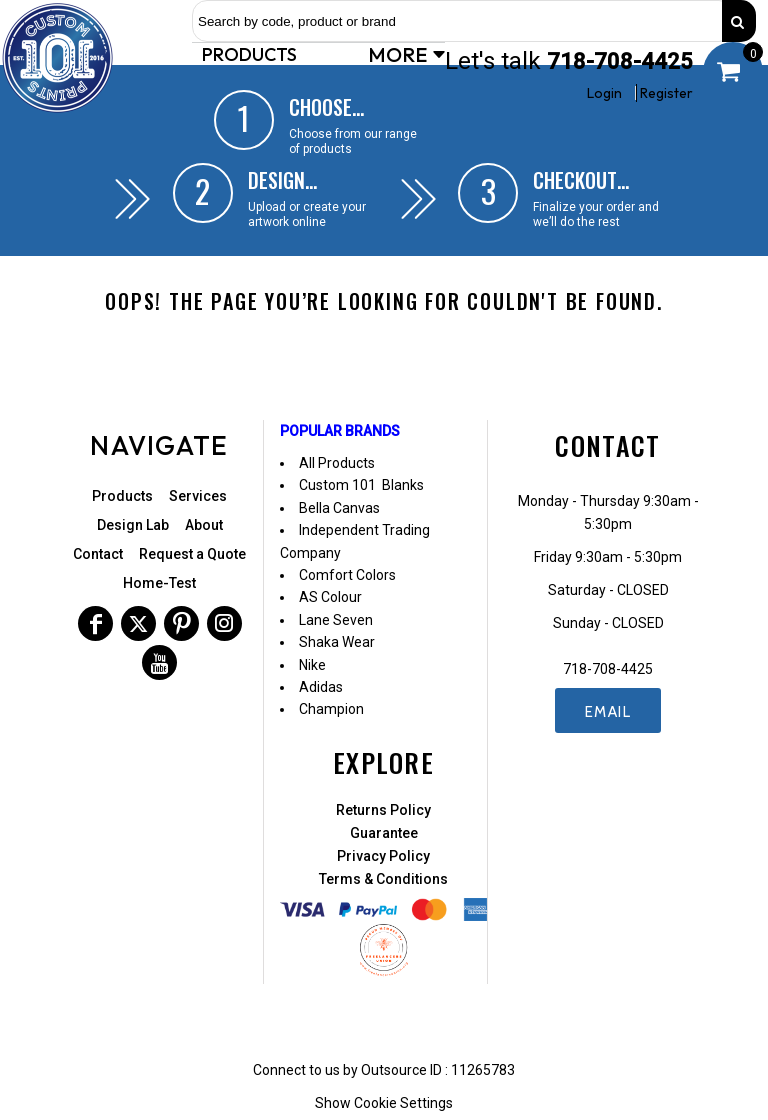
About (204, 525)
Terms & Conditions (383, 879)
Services (198, 496)
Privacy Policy (383, 856)
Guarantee (384, 833)
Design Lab (133, 525)
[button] (252, 54)
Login (604, 93)
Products (122, 496)
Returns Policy (383, 810)
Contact (98, 554)
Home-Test (159, 583)
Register (666, 93)
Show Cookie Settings (384, 1103)
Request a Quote (192, 554)
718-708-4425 (620, 61)
